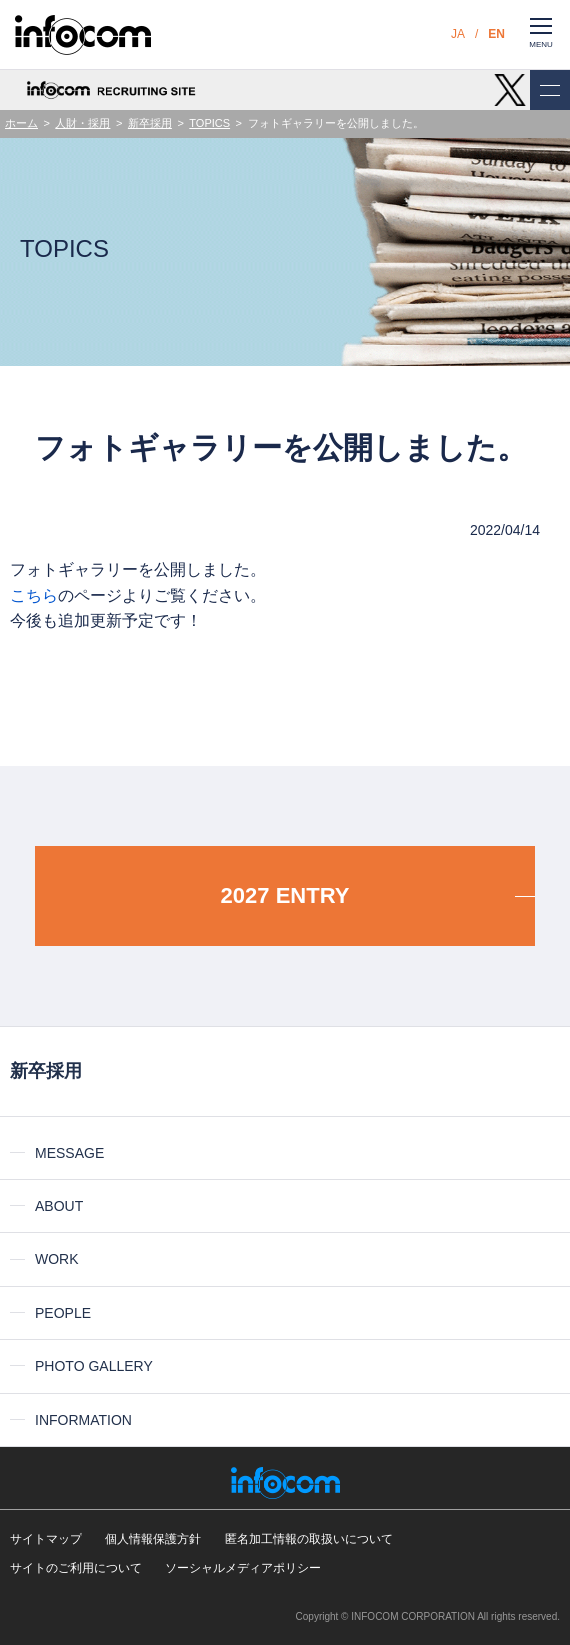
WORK (57, 1259)
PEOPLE (63, 1313)
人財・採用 (82, 123)
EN (496, 34)
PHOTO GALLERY (94, 1366)
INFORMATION (83, 1420)
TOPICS (209, 123)
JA (458, 34)
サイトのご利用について (76, 1568)
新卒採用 (150, 123)
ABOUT (59, 1206)
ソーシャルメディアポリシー (243, 1568)
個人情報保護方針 (153, 1539)
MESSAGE (69, 1153)
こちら (34, 595)
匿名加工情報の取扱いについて (309, 1539)
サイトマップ (46, 1539)
